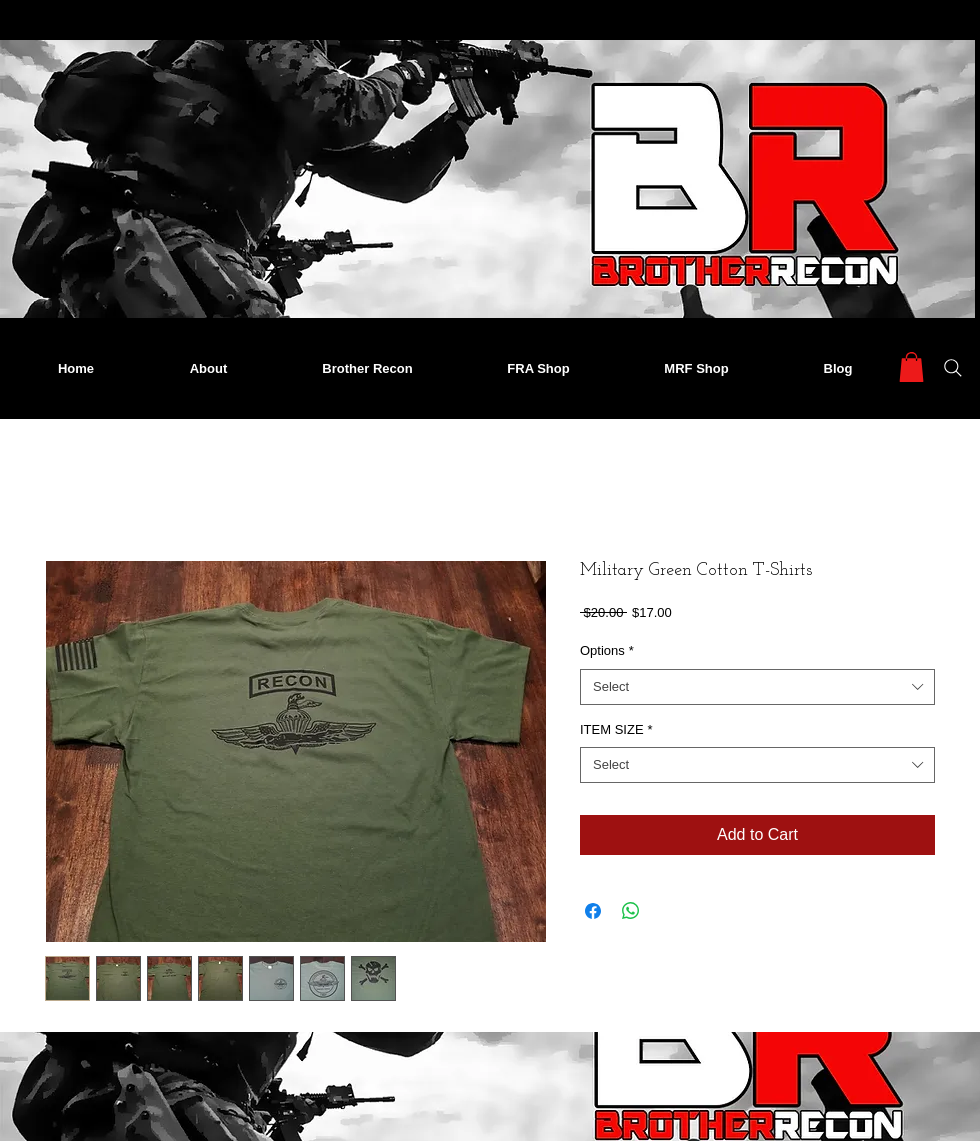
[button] (911, 367)
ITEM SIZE (616, 729)
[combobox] (757, 687)
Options (607, 650)
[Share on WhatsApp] (631, 911)
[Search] (952, 368)
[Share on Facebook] (593, 911)
